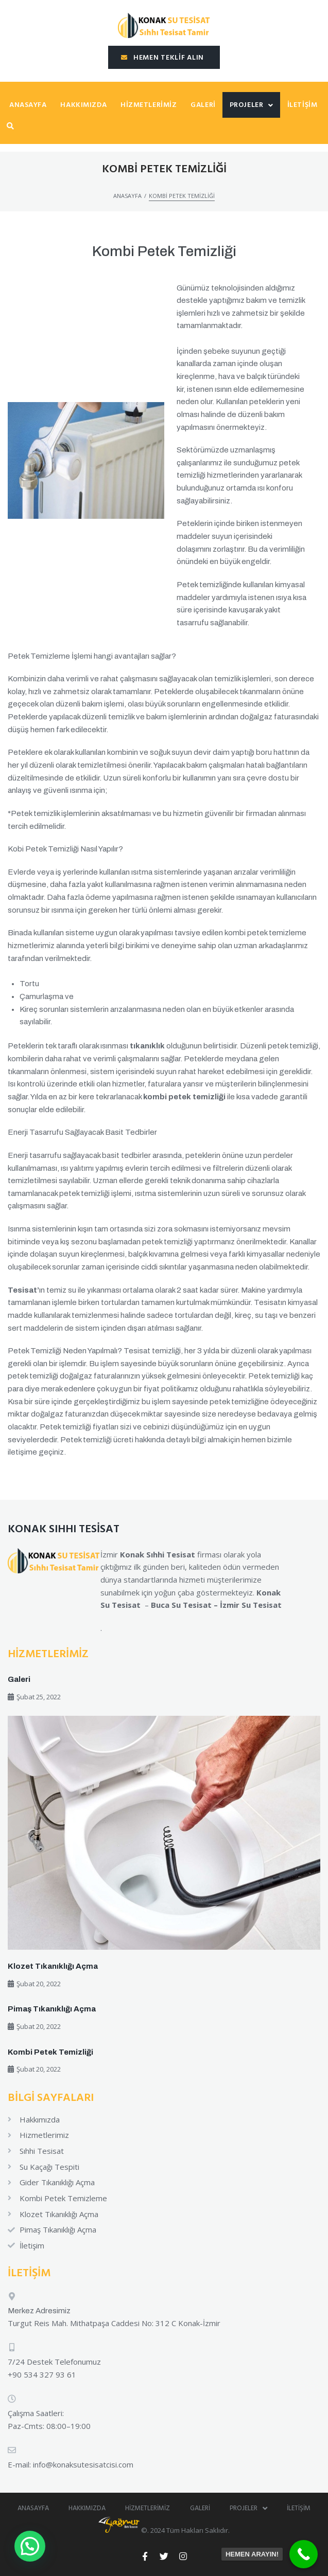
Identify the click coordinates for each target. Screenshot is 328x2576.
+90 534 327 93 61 (42, 2374)
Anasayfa (127, 195)
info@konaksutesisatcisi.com (83, 2464)
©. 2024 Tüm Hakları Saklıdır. (164, 2530)
